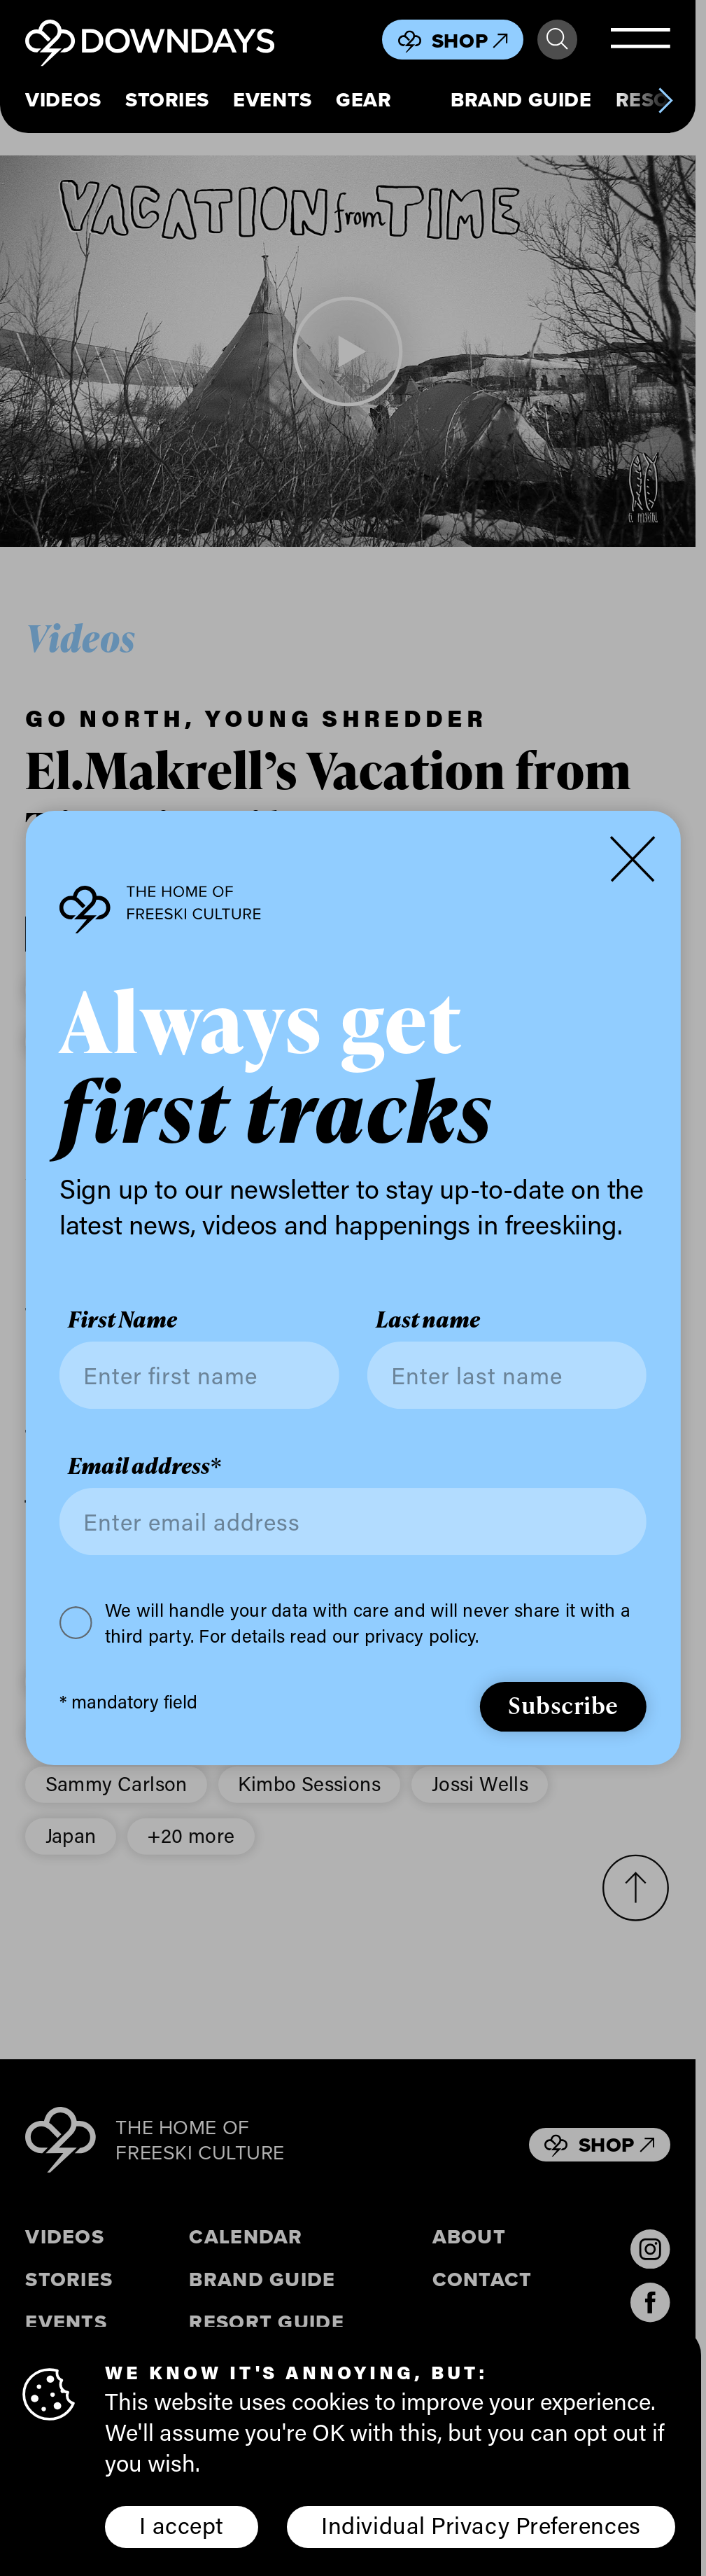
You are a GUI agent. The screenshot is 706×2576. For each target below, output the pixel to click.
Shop (470, 40)
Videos (63, 100)
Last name (428, 1319)
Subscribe (563, 1704)
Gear (363, 100)
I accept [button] (181, 2524)
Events (272, 100)
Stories (167, 100)
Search (557, 39)
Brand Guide (521, 100)
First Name (122, 1319)
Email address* (144, 1465)
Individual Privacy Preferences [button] (480, 2524)
